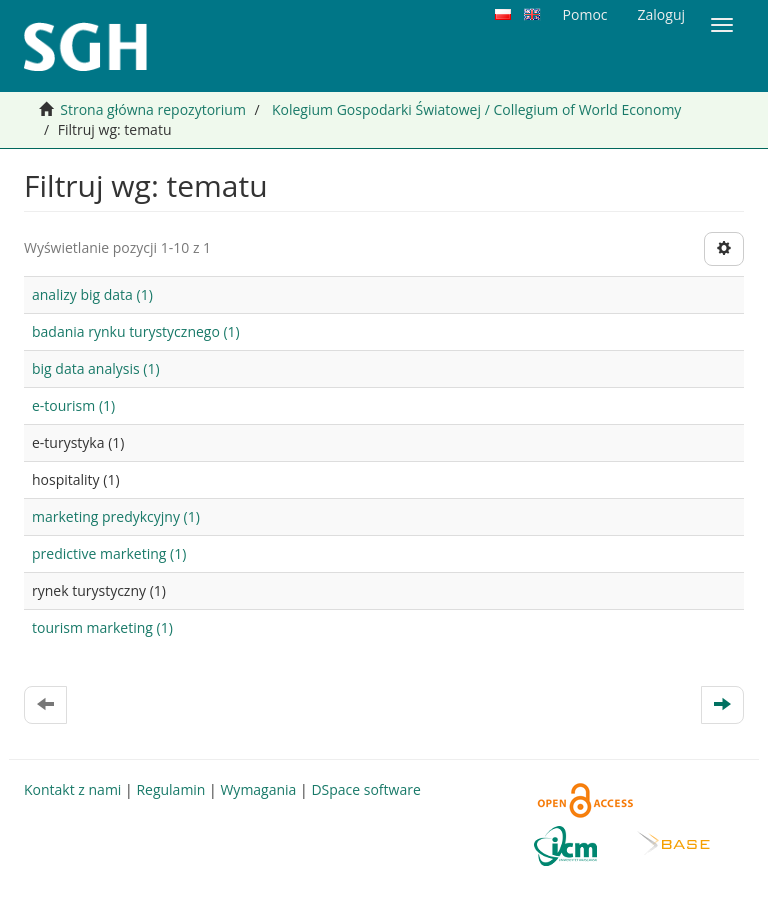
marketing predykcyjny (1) (116, 516)
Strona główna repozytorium (153, 109)
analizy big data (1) (92, 294)
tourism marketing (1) (102, 627)
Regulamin (170, 789)
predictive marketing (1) (109, 553)
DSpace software (365, 789)
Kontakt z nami (72, 789)
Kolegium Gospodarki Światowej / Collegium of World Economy (476, 109)
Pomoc (585, 14)
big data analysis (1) (96, 368)
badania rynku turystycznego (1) (136, 331)
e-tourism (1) (73, 405)
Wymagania (258, 789)
